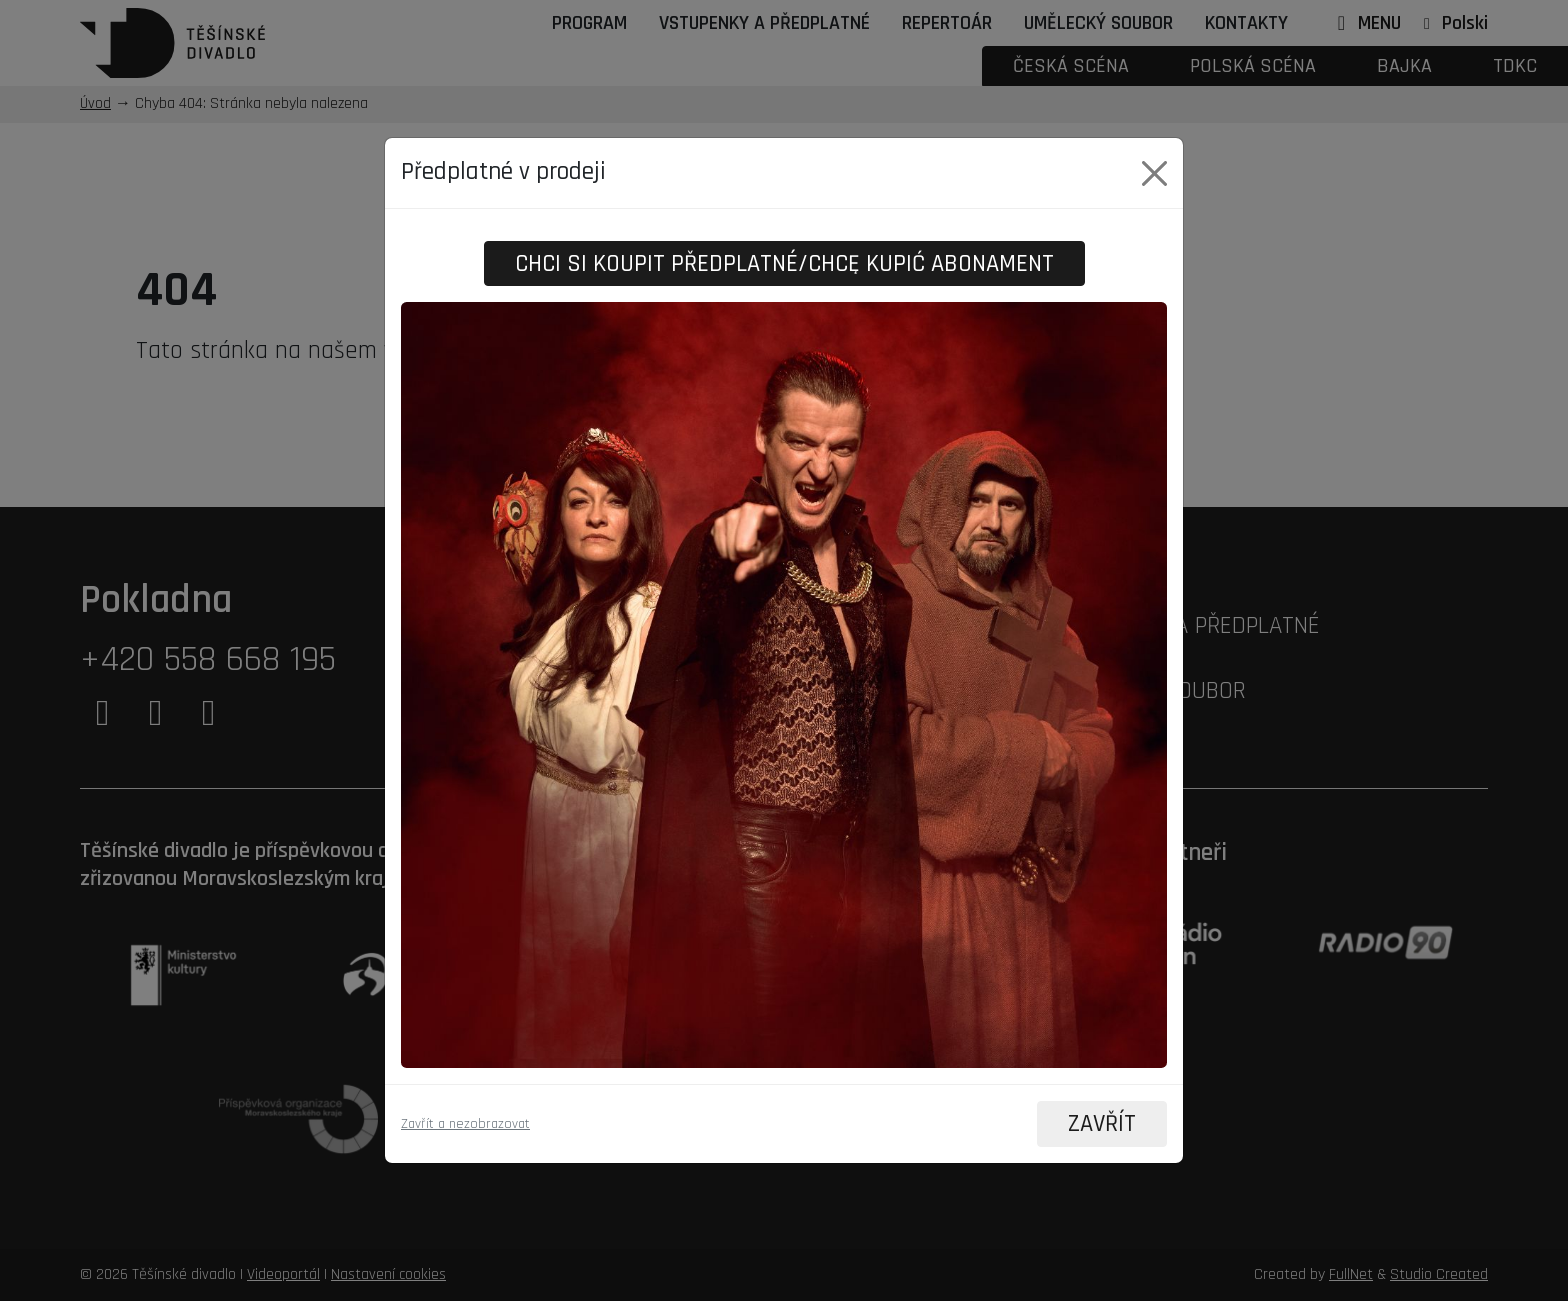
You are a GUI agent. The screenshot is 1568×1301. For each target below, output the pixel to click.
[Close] (1154, 172)
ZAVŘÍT (1101, 1124)
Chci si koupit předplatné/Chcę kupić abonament (784, 263)
